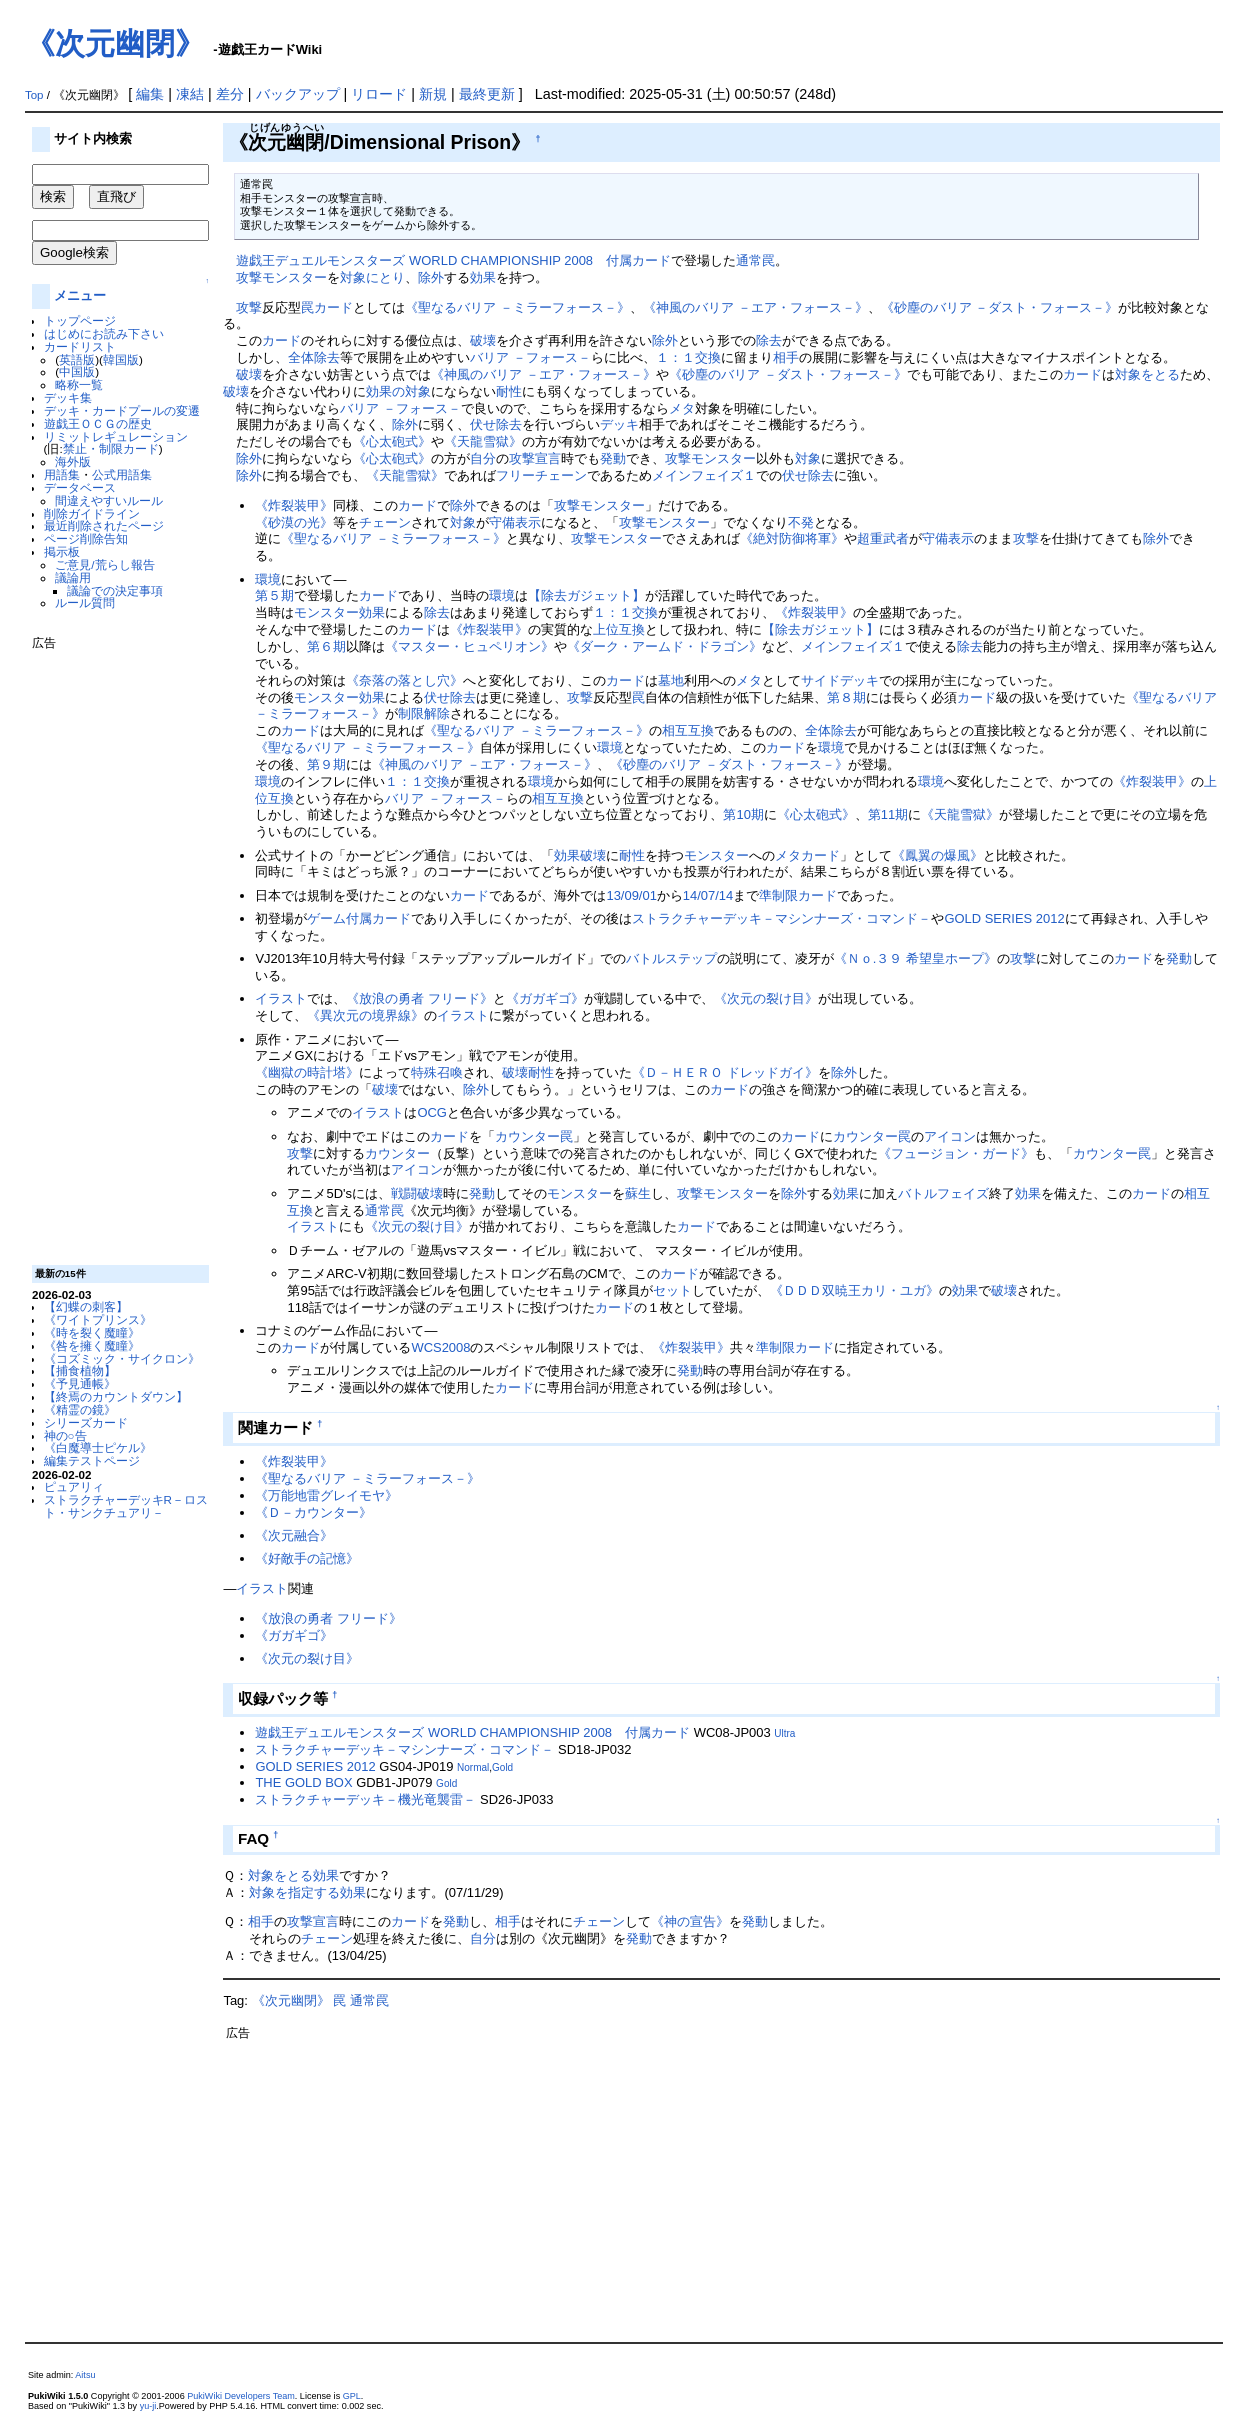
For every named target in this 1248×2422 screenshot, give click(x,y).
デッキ (619, 424)
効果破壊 (580, 855)
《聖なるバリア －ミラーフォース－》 (517, 307)
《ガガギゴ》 (545, 998)
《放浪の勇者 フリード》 (419, 998)
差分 (230, 94)
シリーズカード (86, 1422)
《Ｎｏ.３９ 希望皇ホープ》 (915, 958)
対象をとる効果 (293, 1875)
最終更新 (487, 94)
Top (34, 95)
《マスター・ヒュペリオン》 (469, 646)
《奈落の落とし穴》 (404, 680)
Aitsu (85, 2375)
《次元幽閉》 (115, 43)
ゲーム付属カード (359, 918)
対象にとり (372, 277)
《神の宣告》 (690, 1921)
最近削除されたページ (104, 525)
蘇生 (638, 1193)
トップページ (80, 320)
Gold (502, 1767)
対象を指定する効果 (307, 1892)
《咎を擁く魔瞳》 (92, 1345)
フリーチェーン (541, 475)
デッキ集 (68, 397)
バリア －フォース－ (530, 357)
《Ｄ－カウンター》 (313, 1512)
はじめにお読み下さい (104, 333)
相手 (786, 357)
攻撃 (249, 307)
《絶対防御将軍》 (792, 538)
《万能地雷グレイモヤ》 (326, 1495)
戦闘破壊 (417, 1193)
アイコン (950, 1136)
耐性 (509, 391)
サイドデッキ (840, 680)
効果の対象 (398, 391)
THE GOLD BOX (303, 1782)
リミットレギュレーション (116, 436)
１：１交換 (688, 357)
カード (281, 340)
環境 (268, 579)
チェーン (385, 522)
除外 (431, 277)
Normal (473, 1767)
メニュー (80, 295)
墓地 (671, 680)
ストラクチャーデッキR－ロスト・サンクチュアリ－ (126, 1506)
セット (672, 1290)
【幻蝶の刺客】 (86, 1306)
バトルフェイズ (943, 1193)
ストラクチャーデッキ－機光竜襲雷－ (365, 1799)
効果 (483, 277)
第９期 (326, 764)
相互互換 (688, 730)
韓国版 (121, 359)
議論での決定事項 (115, 590)
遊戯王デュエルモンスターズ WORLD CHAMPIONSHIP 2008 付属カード (453, 260)
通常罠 (755, 260)
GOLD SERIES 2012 (1004, 918)
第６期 (326, 646)
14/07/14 (708, 895)
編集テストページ (92, 1460)
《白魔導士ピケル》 (98, 1447)
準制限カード (798, 895)
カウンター (397, 1153)
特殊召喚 (437, 1072)
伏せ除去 (496, 424)
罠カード (327, 307)
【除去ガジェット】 (586, 595)
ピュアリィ (74, 1486)
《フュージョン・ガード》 (956, 1153)
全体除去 (314, 357)
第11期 (888, 814)
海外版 (73, 461)
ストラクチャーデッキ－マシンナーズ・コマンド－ (781, 918)
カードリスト (80, 346)
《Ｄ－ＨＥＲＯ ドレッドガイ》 (725, 1072)
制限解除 (424, 713)
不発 (801, 522)
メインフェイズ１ (704, 475)
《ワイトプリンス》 (98, 1319)
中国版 (77, 371)
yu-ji (148, 2406)
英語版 (77, 359)
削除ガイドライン (92, 513)
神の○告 (65, 1435)
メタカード (807, 855)
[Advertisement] (112, 950)
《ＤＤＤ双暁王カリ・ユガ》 (854, 1290)
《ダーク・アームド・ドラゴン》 (664, 646)
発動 (613, 458)
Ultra (784, 1733)
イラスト (281, 998)
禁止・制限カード (111, 448)
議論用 (73, 577)
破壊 (483, 340)
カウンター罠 (534, 1136)
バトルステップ (671, 958)
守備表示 (515, 522)
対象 (808, 458)
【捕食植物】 (80, 1370)
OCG (432, 1112)
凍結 (190, 94)
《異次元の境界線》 (365, 1015)
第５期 (274, 595)
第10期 (743, 814)
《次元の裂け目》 (766, 998)
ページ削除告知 (86, 538)
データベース (80, 487)
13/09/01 (631, 895)
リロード (379, 94)
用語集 (62, 474)
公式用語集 (122, 474)
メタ (682, 408)
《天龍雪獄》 (483, 441)
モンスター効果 (339, 612)
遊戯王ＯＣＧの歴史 (98, 423)
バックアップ (298, 94)
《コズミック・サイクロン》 (122, 1358)
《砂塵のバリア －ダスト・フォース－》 (1000, 307)
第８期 (846, 697)
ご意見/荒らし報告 (104, 564)
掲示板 (62, 551)
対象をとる (1147, 374)
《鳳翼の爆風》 (937, 855)
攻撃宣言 (535, 458)
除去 (769, 340)
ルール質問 (85, 602)
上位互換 (619, 629)
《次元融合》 (294, 1535)
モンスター (716, 855)
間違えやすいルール (109, 500)
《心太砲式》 (392, 441)
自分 (483, 458)
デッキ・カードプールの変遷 (122, 410)
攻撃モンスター (281, 277)
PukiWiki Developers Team (241, 2396)
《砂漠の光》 (294, 522)
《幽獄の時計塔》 (307, 1072)
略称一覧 (79, 384)
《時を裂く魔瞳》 (92, 1332)
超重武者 (883, 538)
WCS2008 (440, 1347)
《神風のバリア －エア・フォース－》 (755, 307)
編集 (150, 94)
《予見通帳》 (80, 1383)
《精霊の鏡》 (80, 1409)
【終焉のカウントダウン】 (116, 1396)
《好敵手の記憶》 (307, 1558)
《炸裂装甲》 (294, 505)
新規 (433, 94)
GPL (352, 2396)
